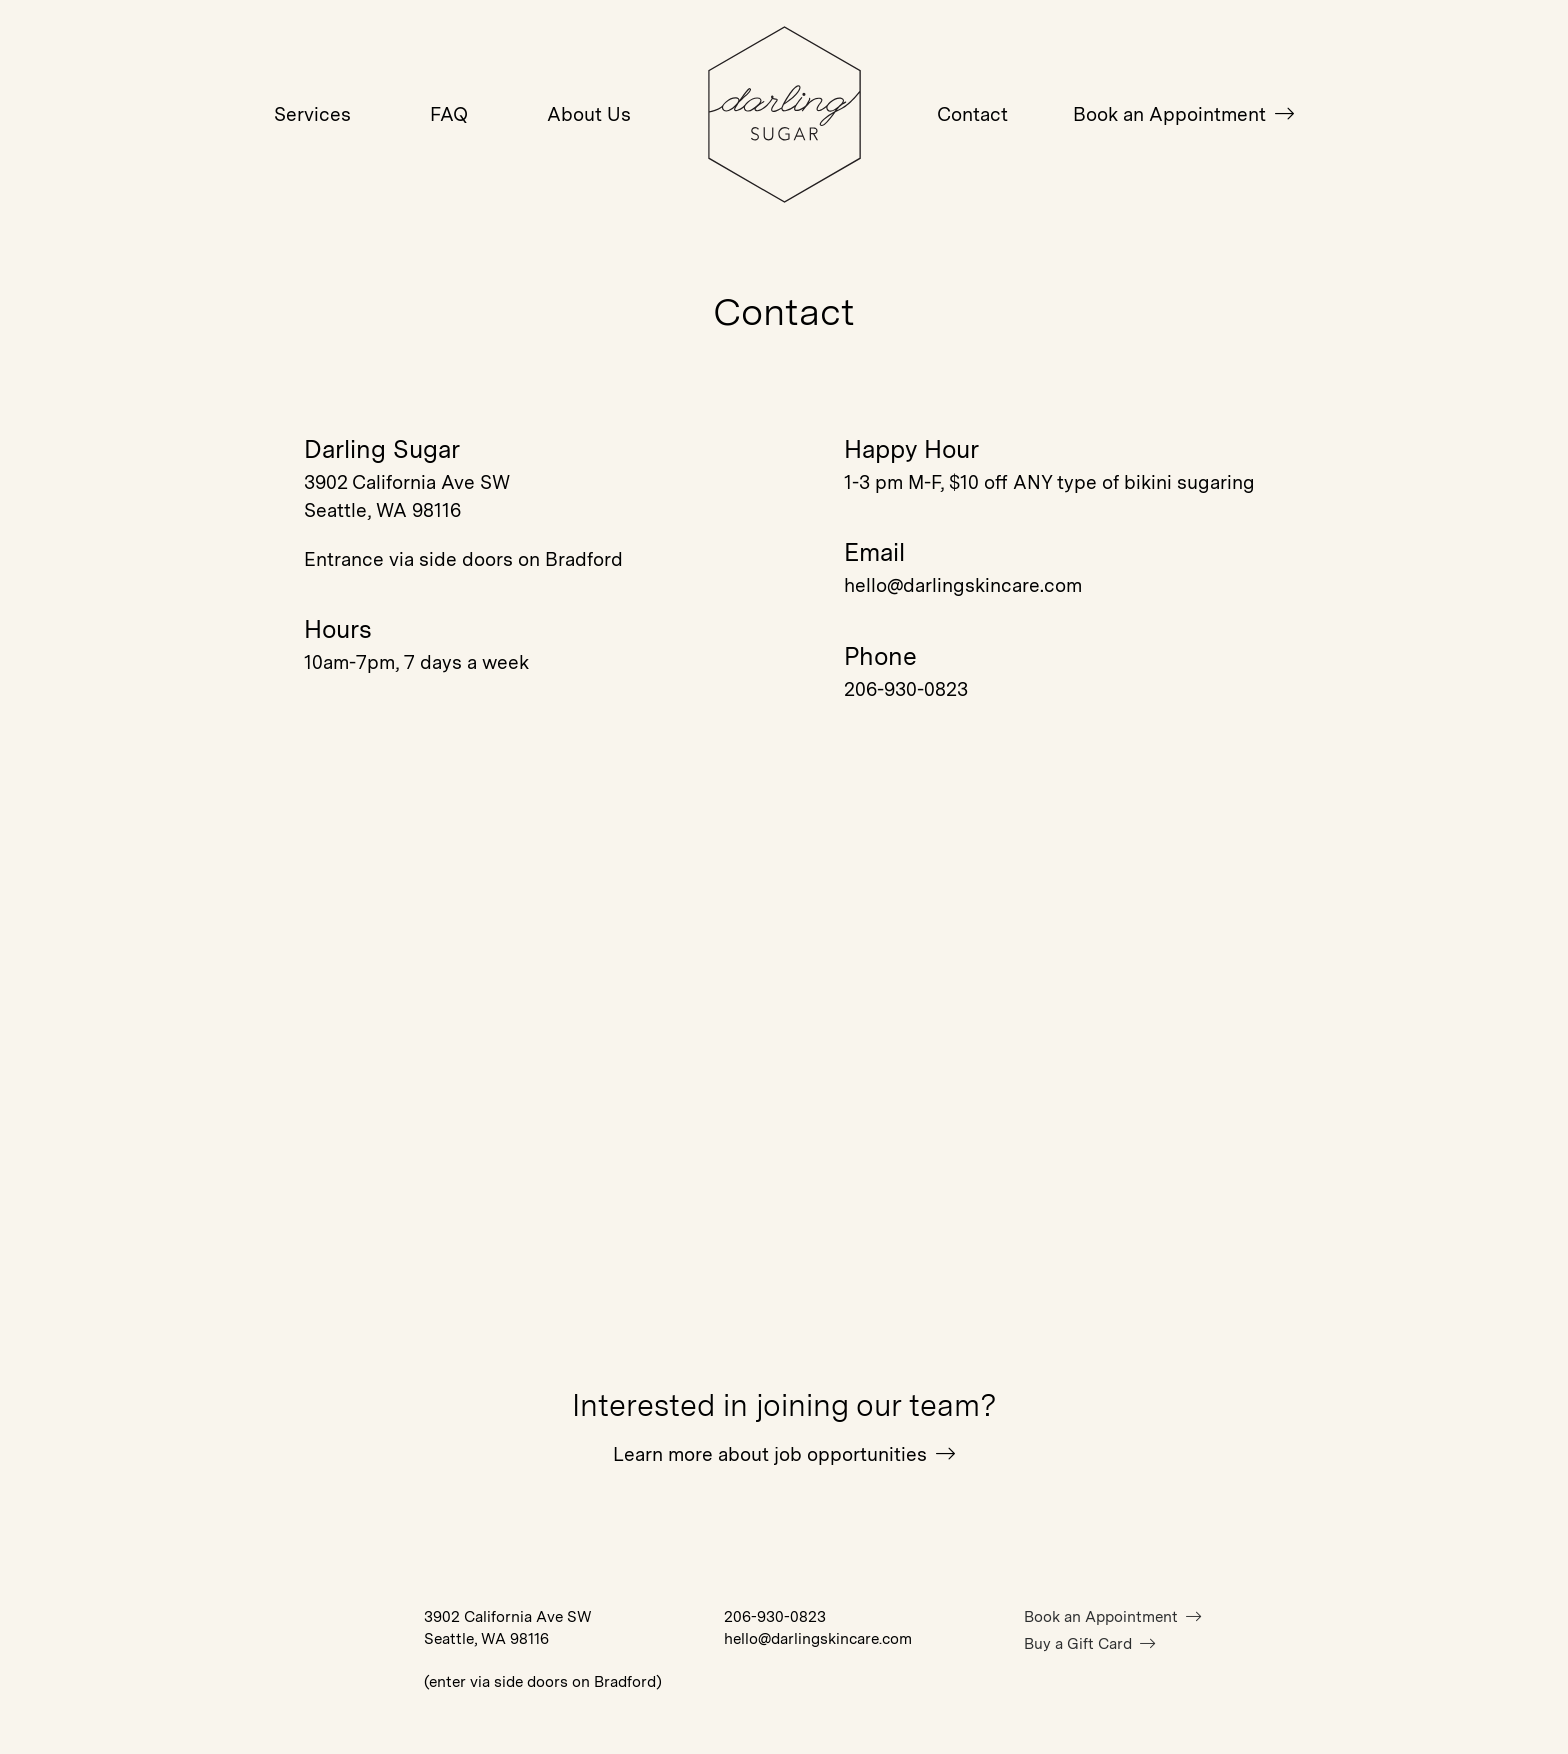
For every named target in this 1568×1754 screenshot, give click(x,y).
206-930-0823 (906, 689)
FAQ (449, 114)
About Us (589, 114)
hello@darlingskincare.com (963, 585)
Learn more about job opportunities (784, 1454)
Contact (972, 114)
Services (312, 114)
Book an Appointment (1183, 114)
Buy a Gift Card (1089, 1643)
